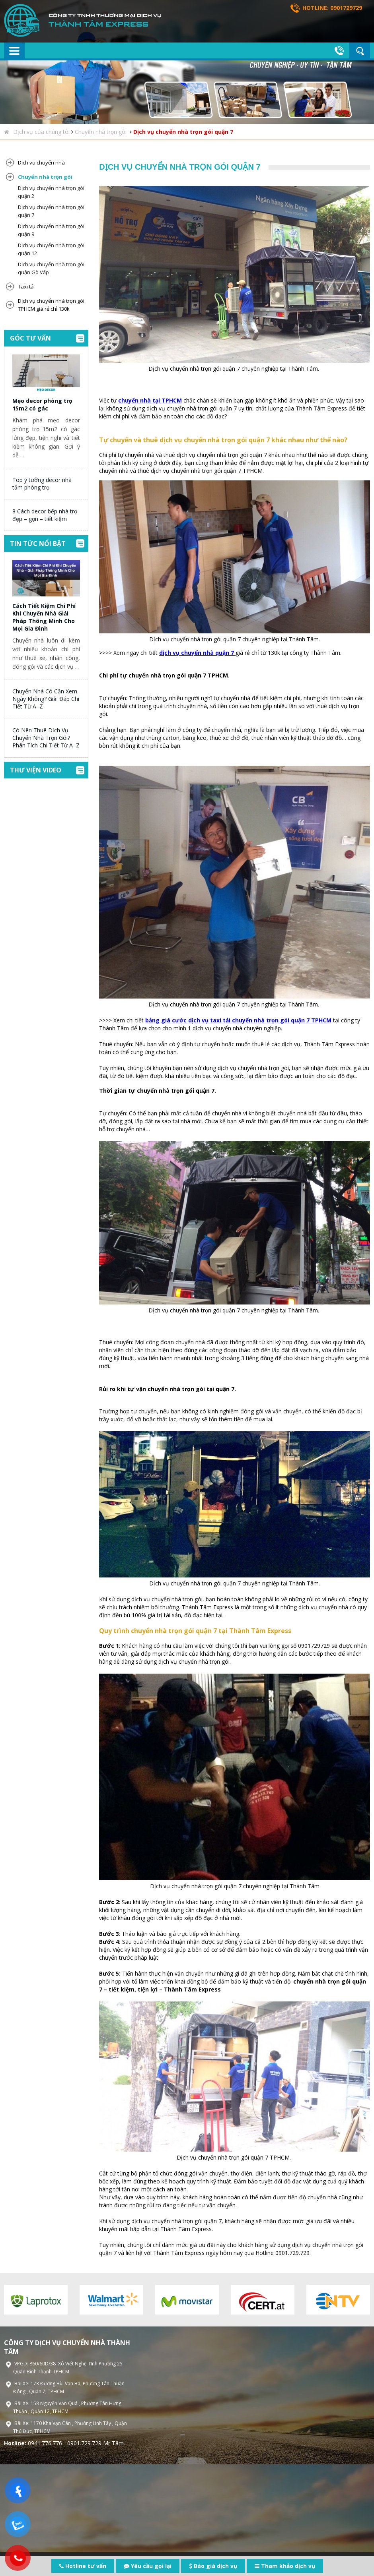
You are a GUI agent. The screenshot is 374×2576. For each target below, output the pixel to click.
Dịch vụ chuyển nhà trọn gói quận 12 (51, 249)
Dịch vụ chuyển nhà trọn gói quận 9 (51, 230)
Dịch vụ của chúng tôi (41, 131)
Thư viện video (35, 770)
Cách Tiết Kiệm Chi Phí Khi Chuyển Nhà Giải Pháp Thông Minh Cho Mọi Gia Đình (44, 617)
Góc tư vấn (30, 338)
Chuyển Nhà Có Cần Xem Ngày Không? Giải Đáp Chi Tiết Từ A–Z (45, 698)
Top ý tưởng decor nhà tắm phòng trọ (42, 483)
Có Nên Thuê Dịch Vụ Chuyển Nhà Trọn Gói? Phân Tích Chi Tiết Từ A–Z (46, 737)
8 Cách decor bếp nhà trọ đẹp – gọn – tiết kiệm (44, 515)
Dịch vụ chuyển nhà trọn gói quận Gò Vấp (51, 268)
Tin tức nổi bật (38, 543)
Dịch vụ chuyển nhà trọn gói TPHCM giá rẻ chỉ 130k (51, 304)
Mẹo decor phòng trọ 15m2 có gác (42, 404)
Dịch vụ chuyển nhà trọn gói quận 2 (51, 191)
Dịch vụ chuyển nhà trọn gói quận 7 (183, 131)
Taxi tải (26, 286)
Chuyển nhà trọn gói (101, 131)
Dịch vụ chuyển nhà (41, 162)
